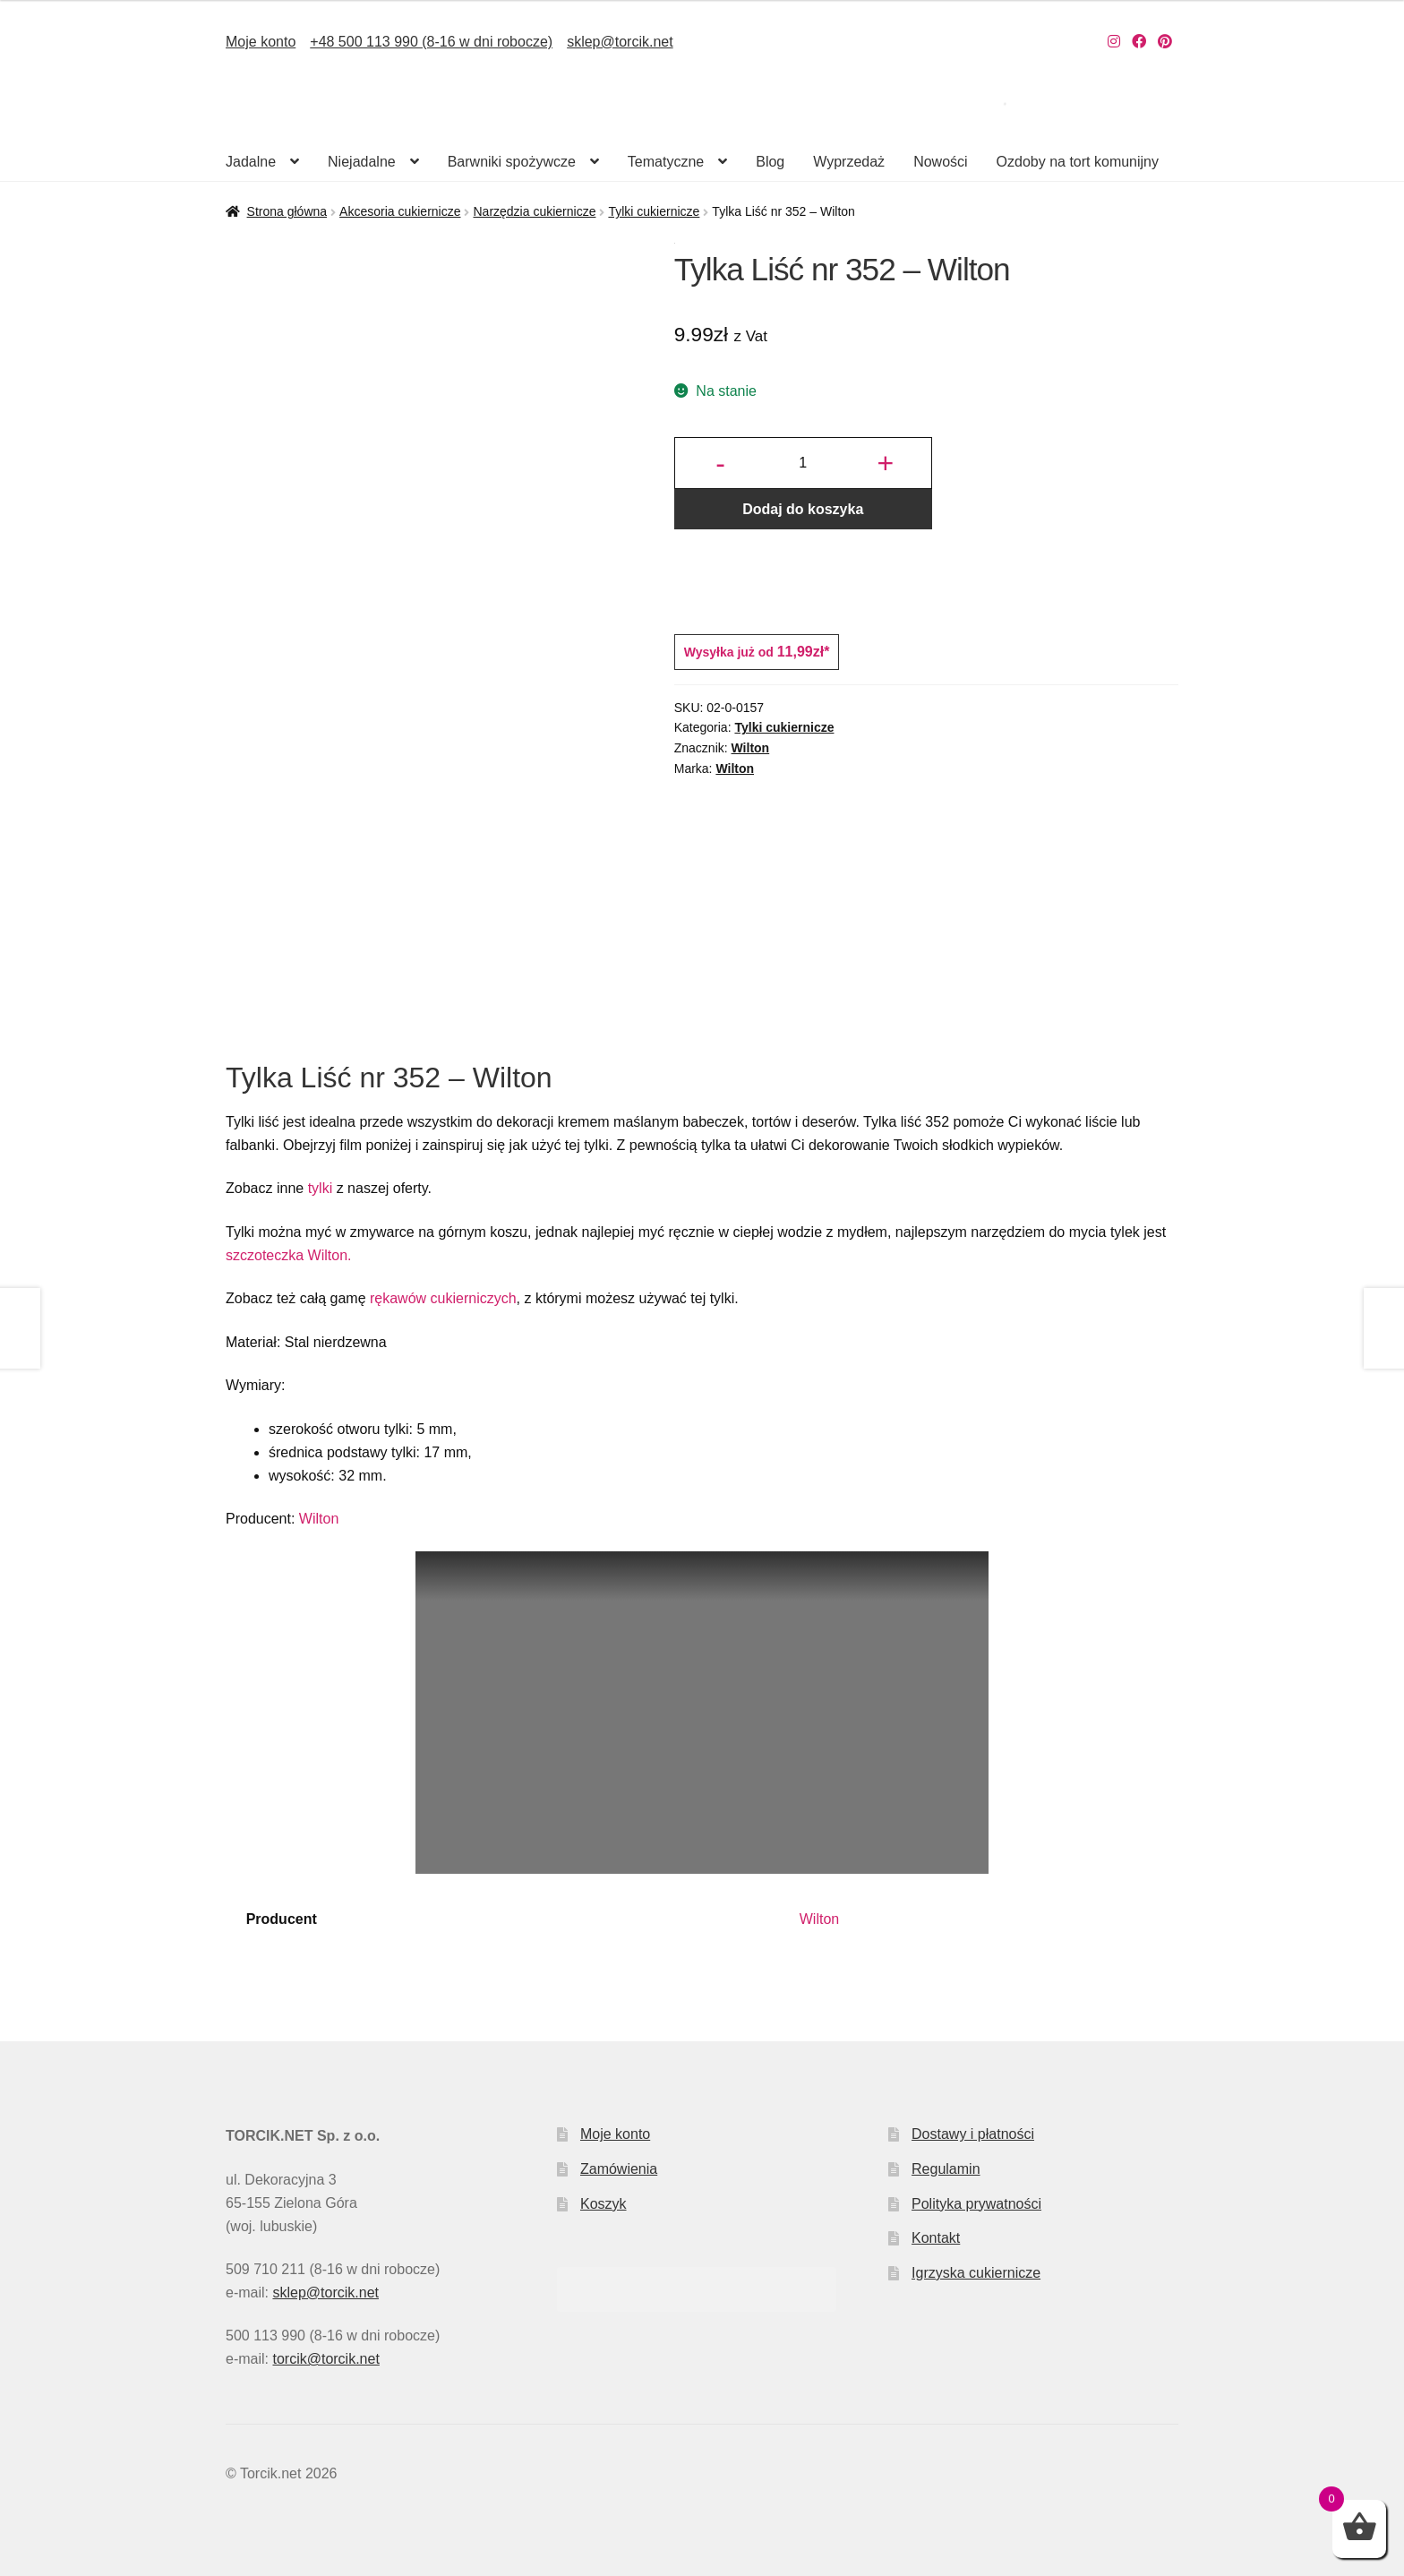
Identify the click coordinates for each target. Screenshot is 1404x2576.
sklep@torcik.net (620, 41)
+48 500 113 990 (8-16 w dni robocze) (431, 41)
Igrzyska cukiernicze (976, 2272)
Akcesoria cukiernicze (399, 211)
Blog (770, 161)
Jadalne (251, 161)
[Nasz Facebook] (1139, 41)
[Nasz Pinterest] (1165, 41)
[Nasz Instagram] (1114, 41)
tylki (320, 1188)
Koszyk (603, 2203)
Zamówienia (618, 2169)
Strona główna (287, 211)
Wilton (751, 748)
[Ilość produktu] (803, 463)
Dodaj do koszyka (802, 509)
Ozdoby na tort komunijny (1078, 161)
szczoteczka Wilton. (288, 1255)
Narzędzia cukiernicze (534, 211)
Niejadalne (362, 161)
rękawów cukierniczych (443, 1298)
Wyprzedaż (849, 161)
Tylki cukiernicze (653, 211)
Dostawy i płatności (973, 2134)
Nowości (940, 161)
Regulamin (946, 2169)
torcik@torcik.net (325, 2358)
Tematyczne (666, 161)
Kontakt (936, 2237)
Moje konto (260, 41)
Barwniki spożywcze (512, 161)
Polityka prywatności (976, 2203)
